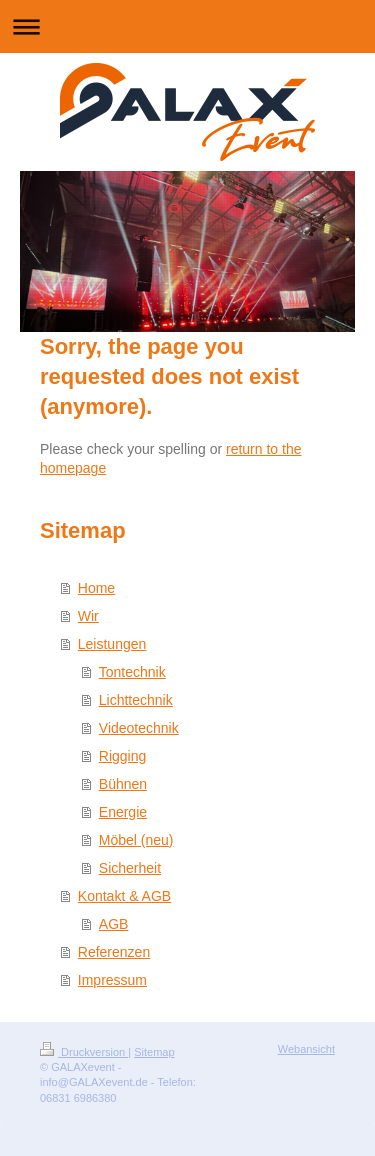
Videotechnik (139, 728)
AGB (114, 924)
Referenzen (114, 952)
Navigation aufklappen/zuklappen (187, 26)
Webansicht (306, 1049)
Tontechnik (132, 672)
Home (96, 588)
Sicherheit (130, 868)
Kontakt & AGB (124, 896)
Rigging (122, 756)
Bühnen (123, 784)
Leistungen (112, 644)
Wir (88, 616)
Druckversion (84, 1052)
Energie (123, 812)
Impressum (112, 980)
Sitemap (154, 1052)
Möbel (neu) (136, 840)
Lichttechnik (136, 700)
